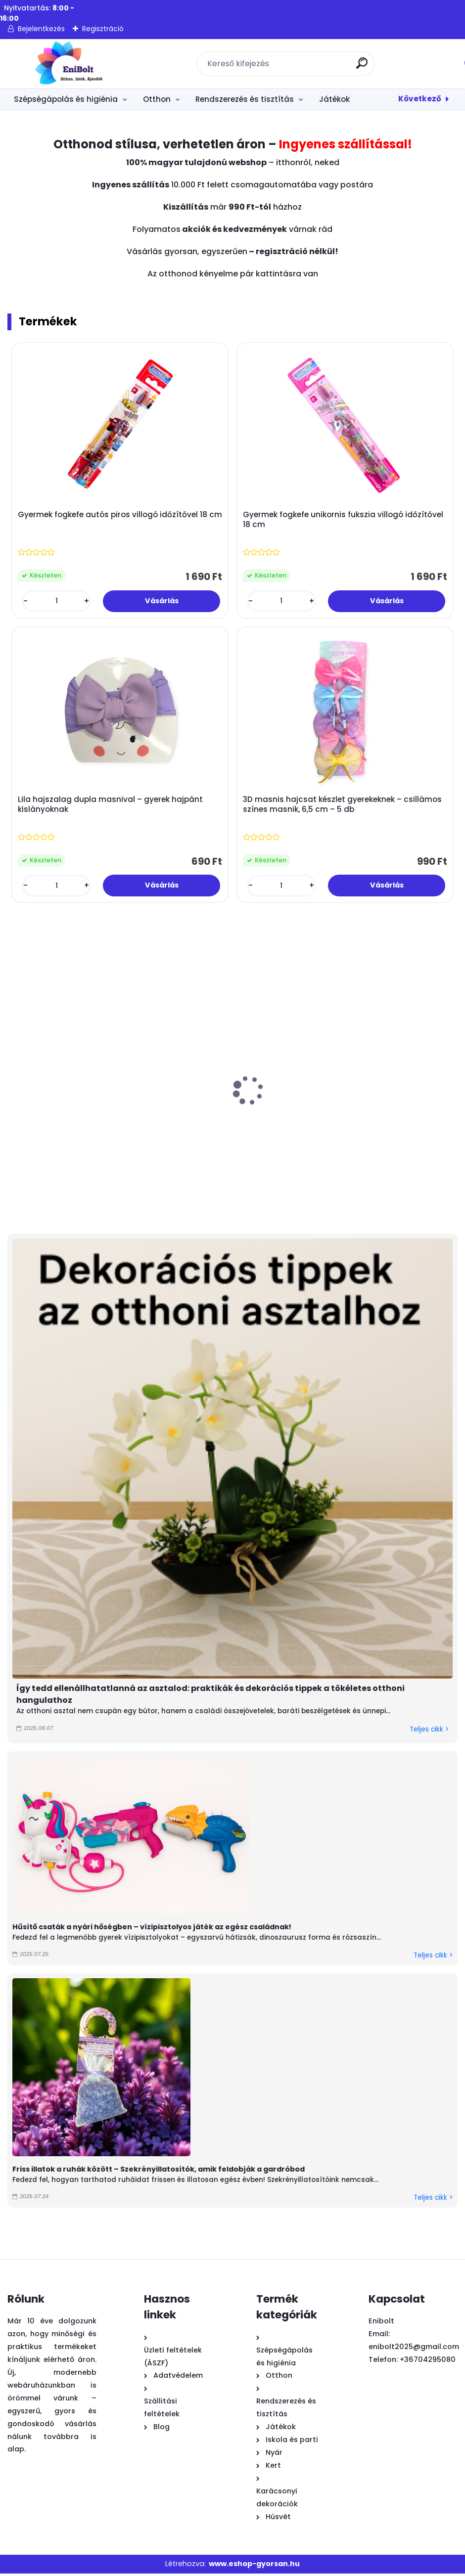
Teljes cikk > (429, 1731)
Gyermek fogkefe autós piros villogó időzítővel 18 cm (113, 520)
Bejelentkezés (41, 29)
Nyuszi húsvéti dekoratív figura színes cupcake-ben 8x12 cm (393, 1129)
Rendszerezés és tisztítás (244, 99)
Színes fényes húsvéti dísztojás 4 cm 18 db (55, 1124)
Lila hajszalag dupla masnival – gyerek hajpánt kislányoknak (110, 806)
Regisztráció (103, 29)
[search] (362, 67)
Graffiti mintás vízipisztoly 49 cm (159, 1124)
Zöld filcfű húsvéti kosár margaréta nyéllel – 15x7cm (281, 1129)
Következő (419, 98)
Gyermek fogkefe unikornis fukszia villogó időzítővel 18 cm (343, 520)
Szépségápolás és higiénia (66, 99)
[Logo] (68, 64)
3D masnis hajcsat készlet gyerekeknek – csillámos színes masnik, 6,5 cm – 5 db (342, 806)
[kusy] (57, 601)
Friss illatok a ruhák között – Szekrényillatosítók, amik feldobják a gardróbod (158, 2171)
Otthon (157, 99)
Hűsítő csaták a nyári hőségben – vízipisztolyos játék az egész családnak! (151, 1929)
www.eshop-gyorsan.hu (254, 2566)
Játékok (334, 99)
